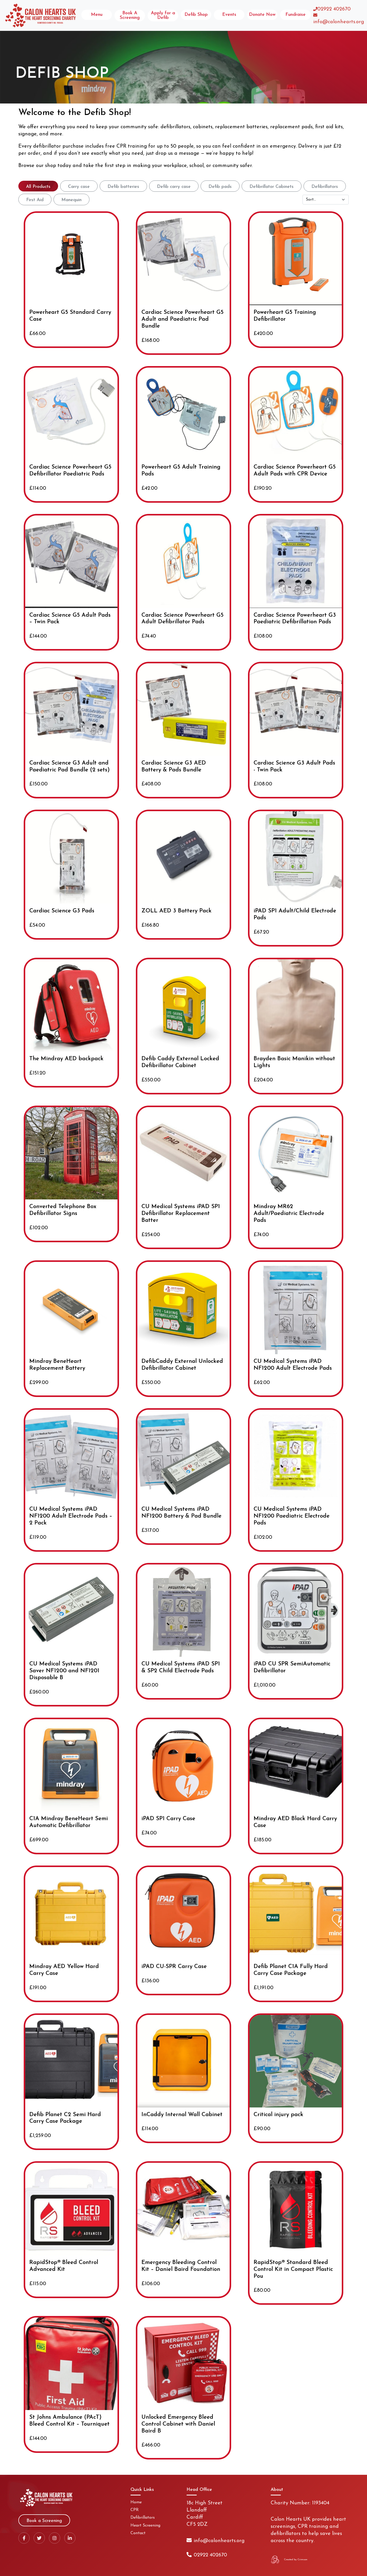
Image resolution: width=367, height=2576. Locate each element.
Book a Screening (44, 2521)
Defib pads (222, 186)
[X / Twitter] (39, 2538)
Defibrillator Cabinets (274, 186)
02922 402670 (334, 9)
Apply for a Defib (163, 15)
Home (136, 2502)
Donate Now (262, 14)
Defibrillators (39, 200)
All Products (38, 186)
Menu (96, 14)
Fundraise (295, 14)
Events (229, 14)
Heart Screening (145, 2525)
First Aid (80, 200)
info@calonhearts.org (338, 21)
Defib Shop (196, 14)
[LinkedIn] (69, 2538)
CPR (134, 2510)
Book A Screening (130, 15)
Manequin (117, 200)
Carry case (80, 186)
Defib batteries (125, 186)
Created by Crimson (295, 2559)
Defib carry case (176, 186)
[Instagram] (54, 2538)
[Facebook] (24, 2538)
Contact (138, 2533)
